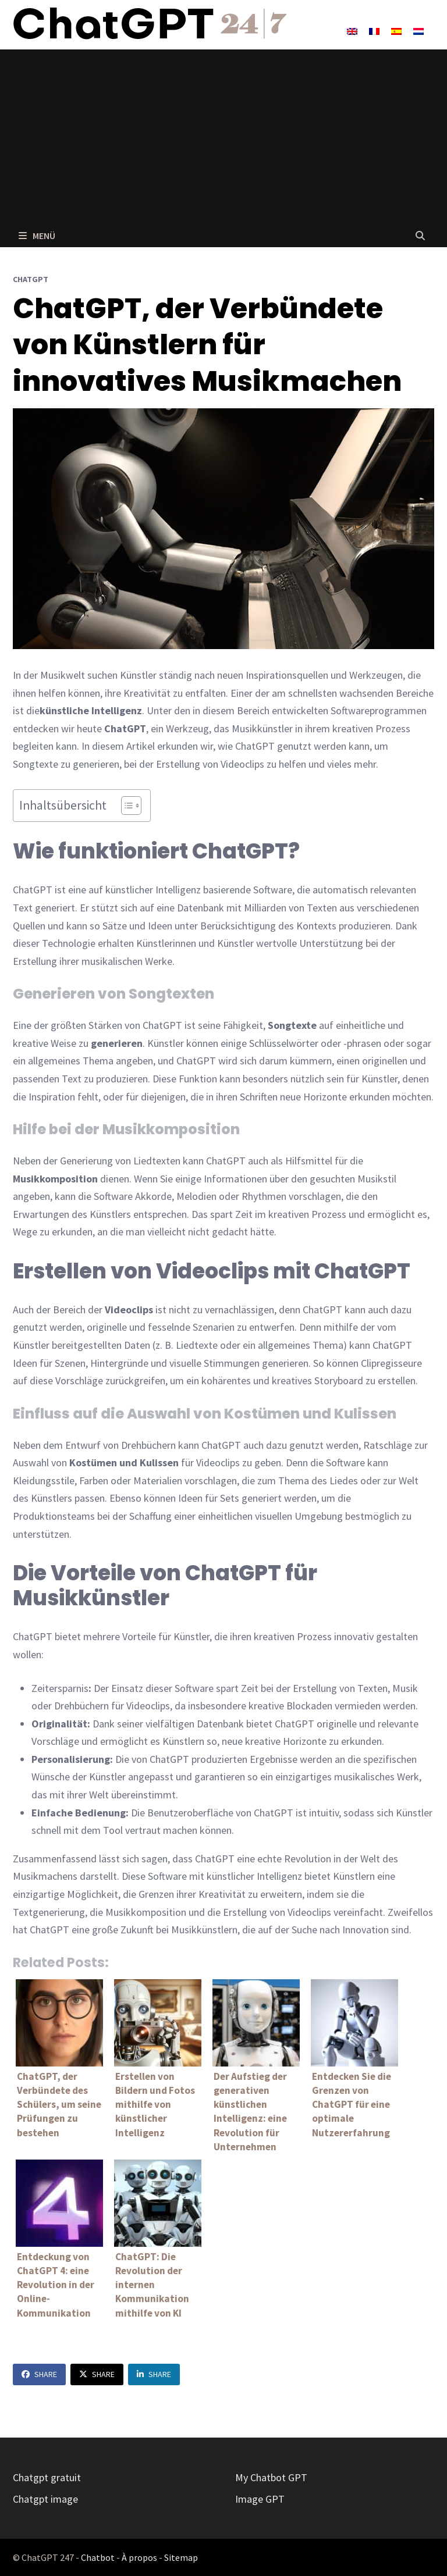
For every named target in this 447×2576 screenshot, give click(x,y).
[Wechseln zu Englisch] (352, 30)
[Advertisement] (223, 136)
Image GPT (260, 2499)
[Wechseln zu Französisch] (374, 30)
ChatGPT (30, 279)
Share (39, 2374)
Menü (37, 235)
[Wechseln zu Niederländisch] (418, 30)
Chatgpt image (45, 2499)
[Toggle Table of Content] (125, 805)
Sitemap (181, 2557)
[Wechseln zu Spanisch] (396, 30)
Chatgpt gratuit (47, 2477)
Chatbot (98, 2557)
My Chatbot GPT (271, 2477)
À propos (139, 2557)
